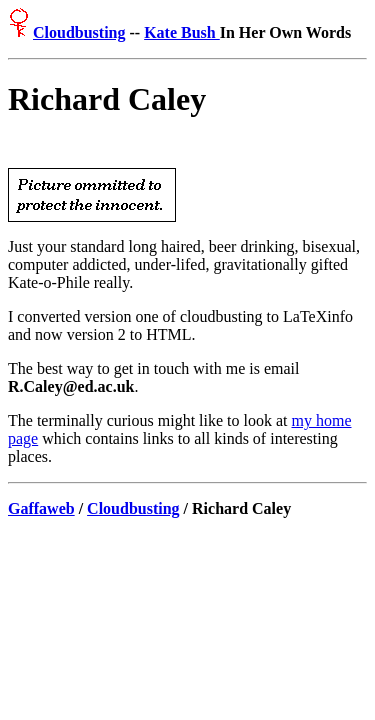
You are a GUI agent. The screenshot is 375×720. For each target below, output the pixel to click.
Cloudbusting (79, 32)
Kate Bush (182, 32)
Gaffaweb (41, 511)
